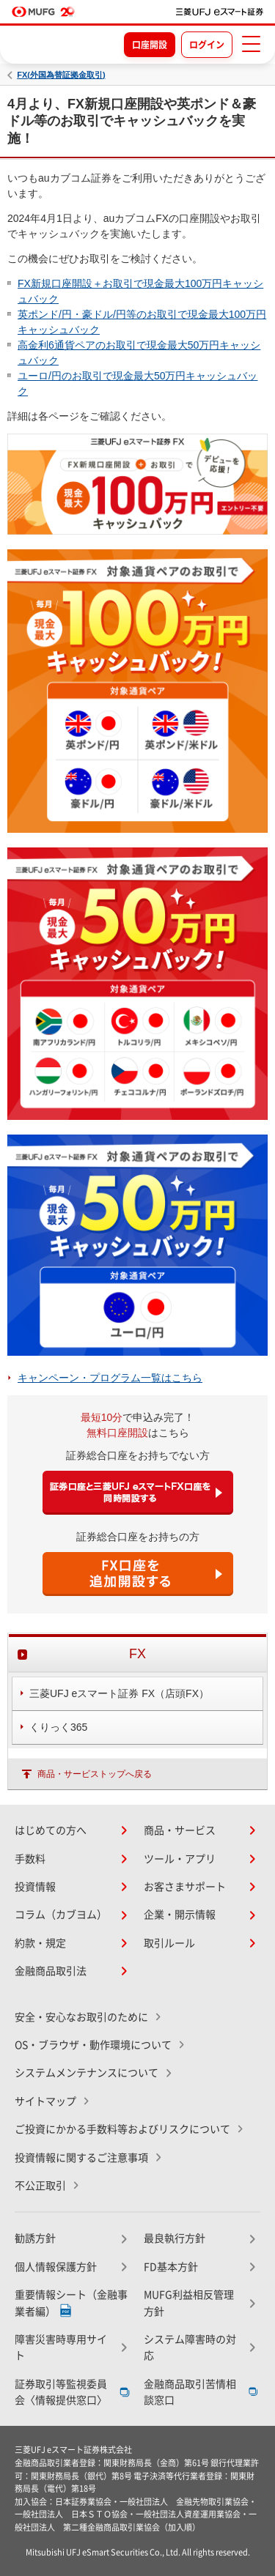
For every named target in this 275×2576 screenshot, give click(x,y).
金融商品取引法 (51, 1971)
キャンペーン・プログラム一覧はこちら (110, 1378)
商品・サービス (180, 1830)
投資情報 (35, 1887)
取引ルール (169, 1943)
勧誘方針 (35, 2238)
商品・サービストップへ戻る (94, 1774)
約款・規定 (40, 1943)
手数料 (30, 1859)
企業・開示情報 (180, 1914)
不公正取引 (40, 2185)
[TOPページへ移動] (219, 11)
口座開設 (149, 44)
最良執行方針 (174, 2238)
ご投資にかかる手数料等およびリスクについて (122, 2129)
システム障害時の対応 (190, 2347)
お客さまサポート (185, 1887)
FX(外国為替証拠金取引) (61, 75)
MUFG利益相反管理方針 (189, 2303)
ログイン (206, 44)
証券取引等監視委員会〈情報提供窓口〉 (61, 2392)
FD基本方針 (171, 2267)
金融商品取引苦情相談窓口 (190, 2392)
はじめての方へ (51, 1830)
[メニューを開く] (250, 43)
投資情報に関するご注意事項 (81, 2158)
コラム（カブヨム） (61, 1914)
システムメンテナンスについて (86, 2073)
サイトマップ (45, 2101)
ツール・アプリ (180, 1859)
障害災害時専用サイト (61, 2347)
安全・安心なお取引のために (81, 2017)
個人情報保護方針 (56, 2267)
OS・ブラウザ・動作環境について (93, 2045)
